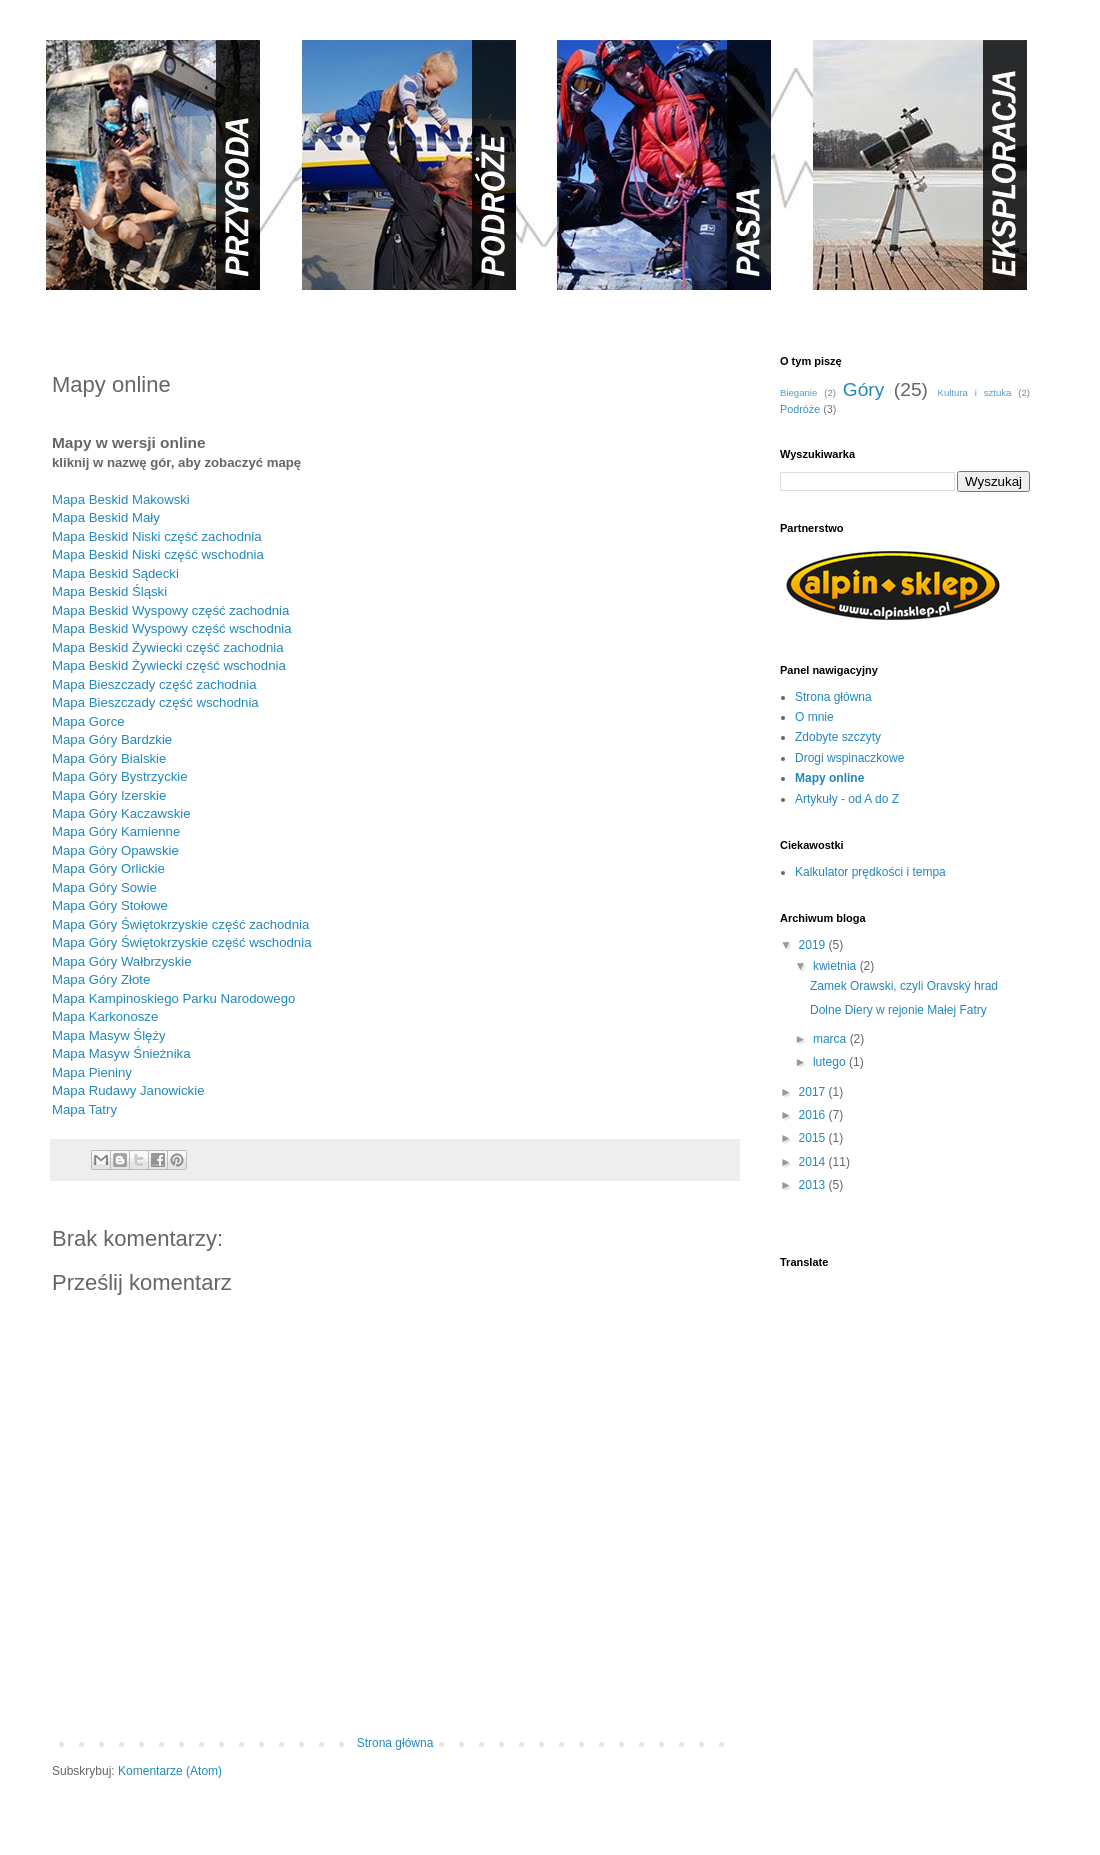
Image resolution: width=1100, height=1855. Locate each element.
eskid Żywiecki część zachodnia (190, 647)
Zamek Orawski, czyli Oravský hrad (904, 986)
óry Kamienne (139, 831)
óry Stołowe (133, 905)
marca (831, 1039)
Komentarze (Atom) (170, 1771)
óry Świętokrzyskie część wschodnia (205, 942)
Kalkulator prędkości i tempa (870, 872)
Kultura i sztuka (974, 392)
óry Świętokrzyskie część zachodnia (204, 924)
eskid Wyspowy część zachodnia (193, 610)
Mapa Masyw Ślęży (109, 1035)
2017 (814, 1092)
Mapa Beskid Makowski (121, 499)
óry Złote (124, 979)
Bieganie (798, 392)
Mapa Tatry (84, 1109)
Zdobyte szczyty (838, 737)
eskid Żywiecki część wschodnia (191, 665)
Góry (864, 389)
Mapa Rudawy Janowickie (128, 1090)
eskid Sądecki (137, 573)
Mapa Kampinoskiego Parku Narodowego (173, 998)
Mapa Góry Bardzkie (112, 739)
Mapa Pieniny (92, 1072)
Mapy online (829, 778)
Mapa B (74, 536)
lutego (831, 1062)
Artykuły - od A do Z (847, 799)
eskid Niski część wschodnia (180, 554)
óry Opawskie (139, 850)
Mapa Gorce (88, 721)
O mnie (814, 717)
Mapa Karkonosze (105, 1016)
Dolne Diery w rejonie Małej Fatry (898, 1010)
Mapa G (75, 758)
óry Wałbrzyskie (145, 961)
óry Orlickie (132, 868)
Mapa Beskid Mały (106, 517)
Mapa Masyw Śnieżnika (121, 1053)
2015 (814, 1138)
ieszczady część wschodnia (177, 702)
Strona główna (395, 1743)
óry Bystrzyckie (143, 776)
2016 (814, 1115)
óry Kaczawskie (145, 813)
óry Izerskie (132, 795)
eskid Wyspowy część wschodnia (194, 628)
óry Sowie (128, 887)
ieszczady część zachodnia (176, 684)
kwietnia (836, 966)
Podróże (800, 409)
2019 (814, 945)
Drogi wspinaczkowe (849, 758)
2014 (814, 1162)
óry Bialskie (132, 758)
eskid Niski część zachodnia (179, 536)
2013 (814, 1185)
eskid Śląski (132, 591)
